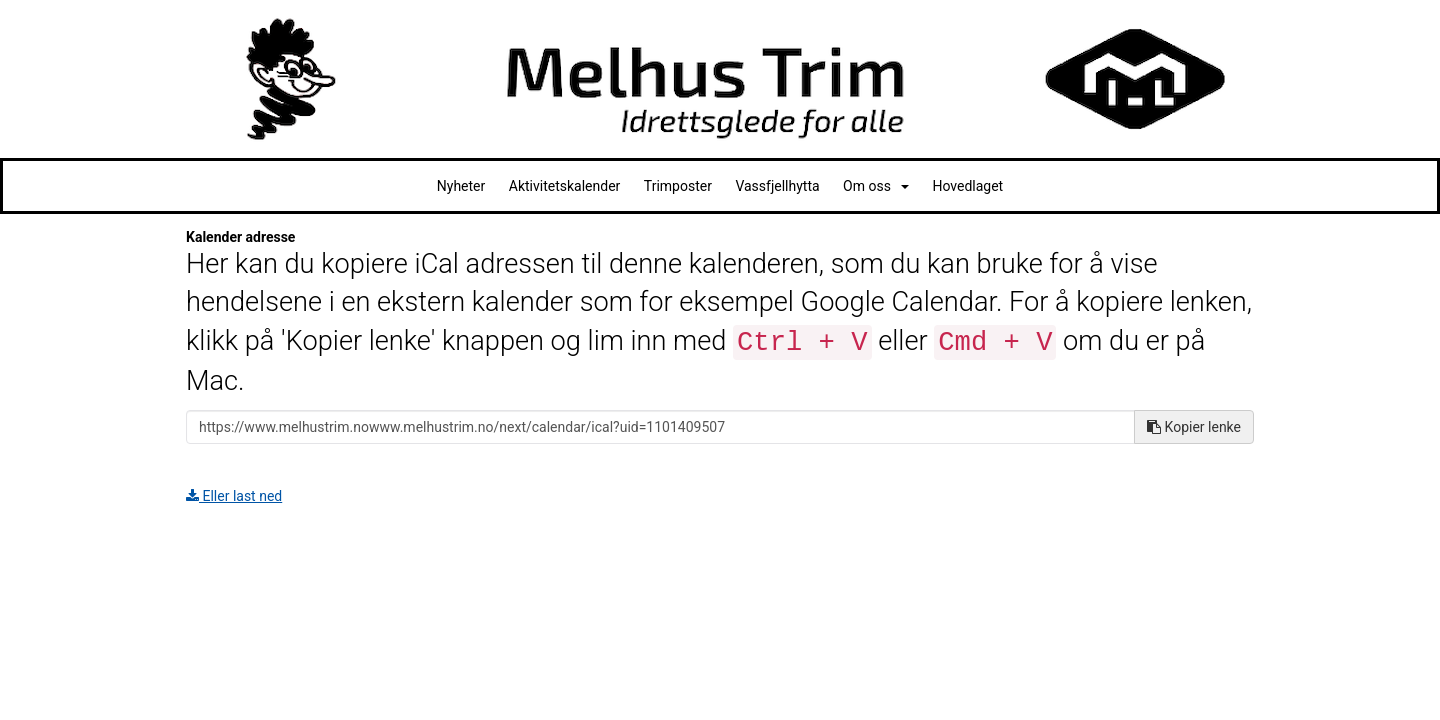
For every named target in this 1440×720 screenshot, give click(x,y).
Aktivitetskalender (565, 186)
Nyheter (461, 186)
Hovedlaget (967, 186)
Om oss (876, 186)
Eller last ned (234, 496)
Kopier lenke (1194, 427)
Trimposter (678, 186)
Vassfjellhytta (777, 186)
